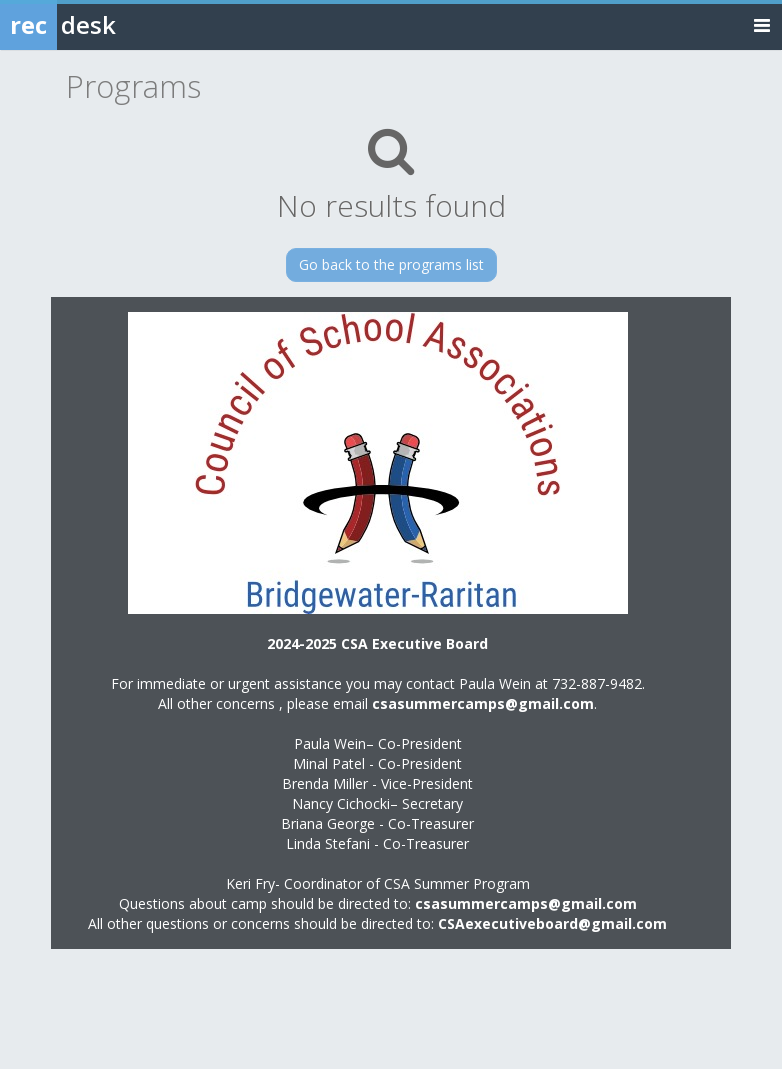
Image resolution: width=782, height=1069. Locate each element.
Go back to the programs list (391, 264)
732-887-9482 (597, 683)
